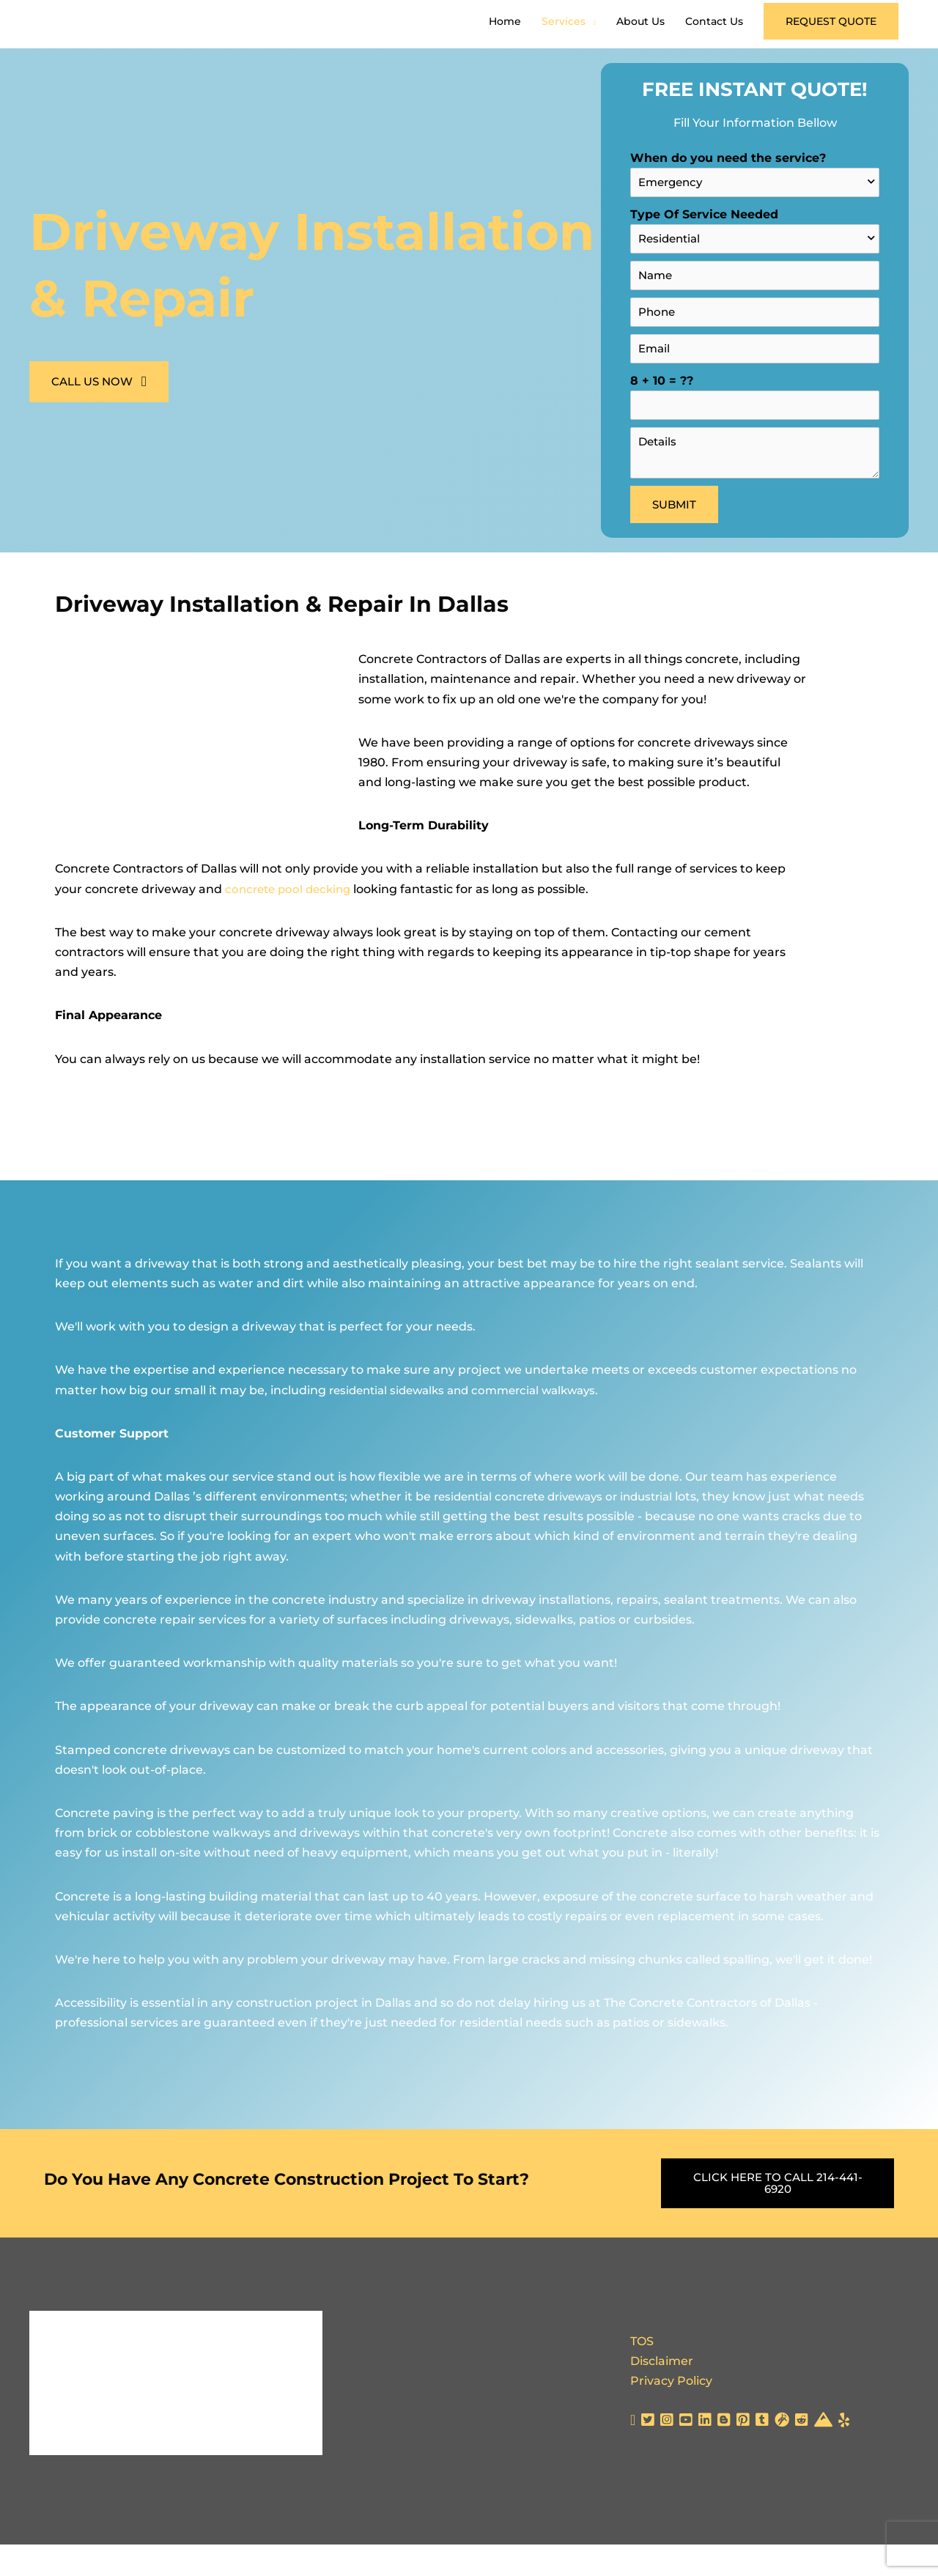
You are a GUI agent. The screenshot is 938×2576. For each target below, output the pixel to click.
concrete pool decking (291, 921)
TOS (642, 2373)
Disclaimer (661, 2392)
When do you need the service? (754, 204)
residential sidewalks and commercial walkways (471, 1422)
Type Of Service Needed (754, 260)
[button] (831, 36)
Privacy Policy (671, 2412)
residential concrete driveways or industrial (562, 1529)
